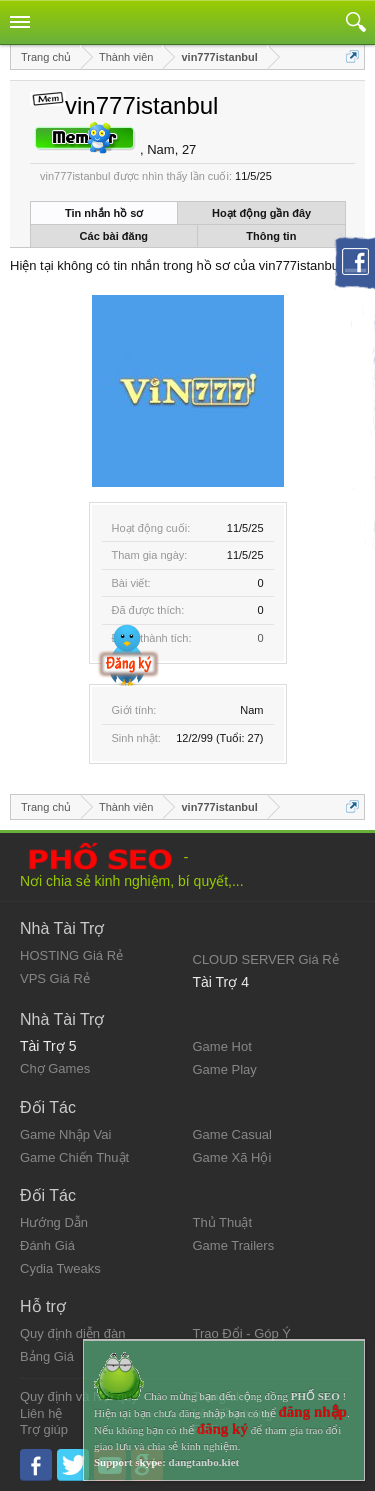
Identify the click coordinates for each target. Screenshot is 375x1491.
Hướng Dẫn (54, 1222)
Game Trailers (234, 1245)
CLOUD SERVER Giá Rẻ (266, 959)
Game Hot (222, 1046)
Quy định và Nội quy (79, 1396)
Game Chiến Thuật (74, 1157)
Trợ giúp (44, 1429)
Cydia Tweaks (60, 1268)
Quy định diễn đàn (72, 1333)
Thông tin (271, 236)
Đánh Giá (47, 1245)
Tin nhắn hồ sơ (104, 213)
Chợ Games (55, 1068)
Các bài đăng (114, 236)
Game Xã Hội (232, 1157)
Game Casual (232, 1134)
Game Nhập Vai (65, 1134)
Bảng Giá (47, 1356)
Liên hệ (41, 1413)
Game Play (225, 1069)
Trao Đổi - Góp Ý (242, 1333)
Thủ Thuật (223, 1222)
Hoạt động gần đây (261, 213)
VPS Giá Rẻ (55, 978)
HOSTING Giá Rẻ (71, 955)
